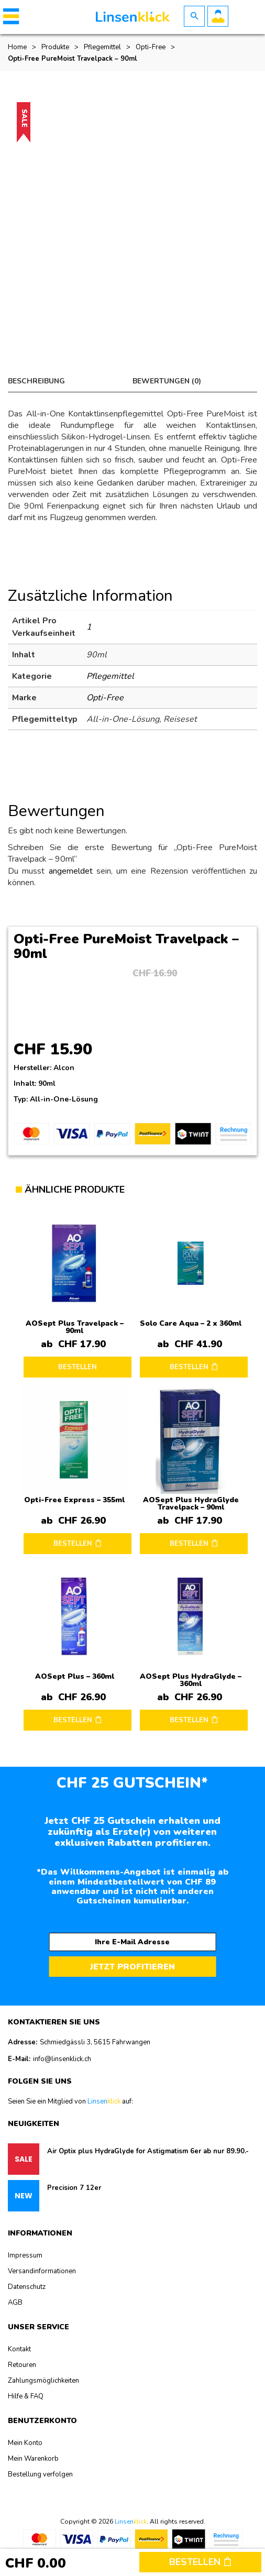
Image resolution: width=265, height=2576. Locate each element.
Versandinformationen (42, 2271)
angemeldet (71, 871)
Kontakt (19, 2349)
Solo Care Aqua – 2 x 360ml (190, 1323)
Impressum (25, 2255)
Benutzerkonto (218, 16)
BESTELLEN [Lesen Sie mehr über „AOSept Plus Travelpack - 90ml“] (77, 1367)
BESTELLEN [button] (189, 1367)
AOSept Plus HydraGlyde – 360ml (190, 1680)
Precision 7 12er (74, 2188)
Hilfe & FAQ (25, 2396)
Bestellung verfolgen (40, 2474)
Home (17, 47)
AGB (15, 2302)
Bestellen (200, 2562)
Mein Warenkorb (33, 2458)
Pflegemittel (102, 47)
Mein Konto (25, 2443)
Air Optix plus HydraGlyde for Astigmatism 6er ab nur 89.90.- (148, 2151)
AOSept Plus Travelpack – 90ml (75, 1327)
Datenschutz (27, 2287)
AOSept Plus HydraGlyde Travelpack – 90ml (191, 1503)
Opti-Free (150, 47)
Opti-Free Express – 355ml (74, 1500)
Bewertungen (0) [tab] (166, 381)
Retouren (22, 2365)
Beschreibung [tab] (36, 381)
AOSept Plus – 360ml (74, 1676)
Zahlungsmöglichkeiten (43, 2380)
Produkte (55, 47)
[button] (9, 16)
